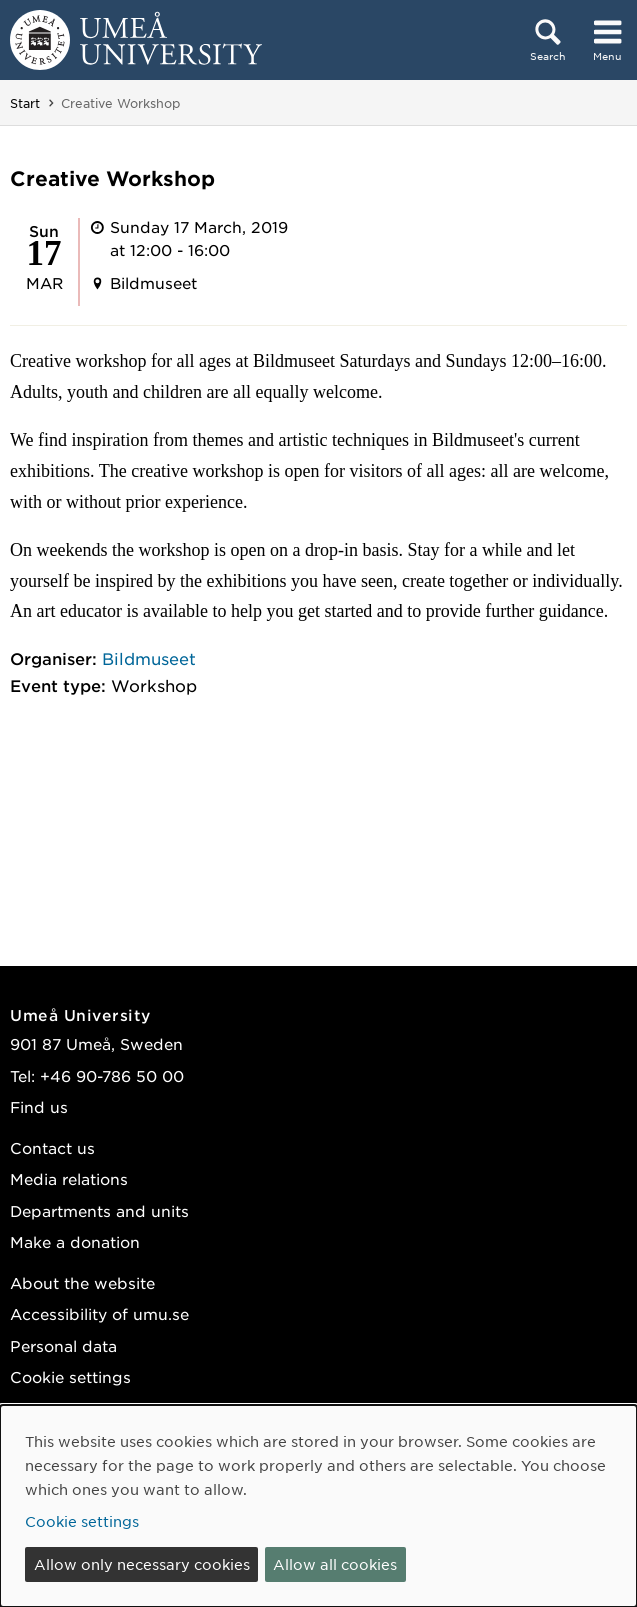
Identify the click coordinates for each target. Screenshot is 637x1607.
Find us (39, 1106)
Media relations (69, 1178)
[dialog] (318, 1506)
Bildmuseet (149, 658)
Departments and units (99, 1210)
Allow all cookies (335, 1564)
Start (25, 103)
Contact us (52, 1147)
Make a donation (75, 1241)
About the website (82, 1282)
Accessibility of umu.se (99, 1313)
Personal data (63, 1345)
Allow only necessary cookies (142, 1564)
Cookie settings (70, 1376)
